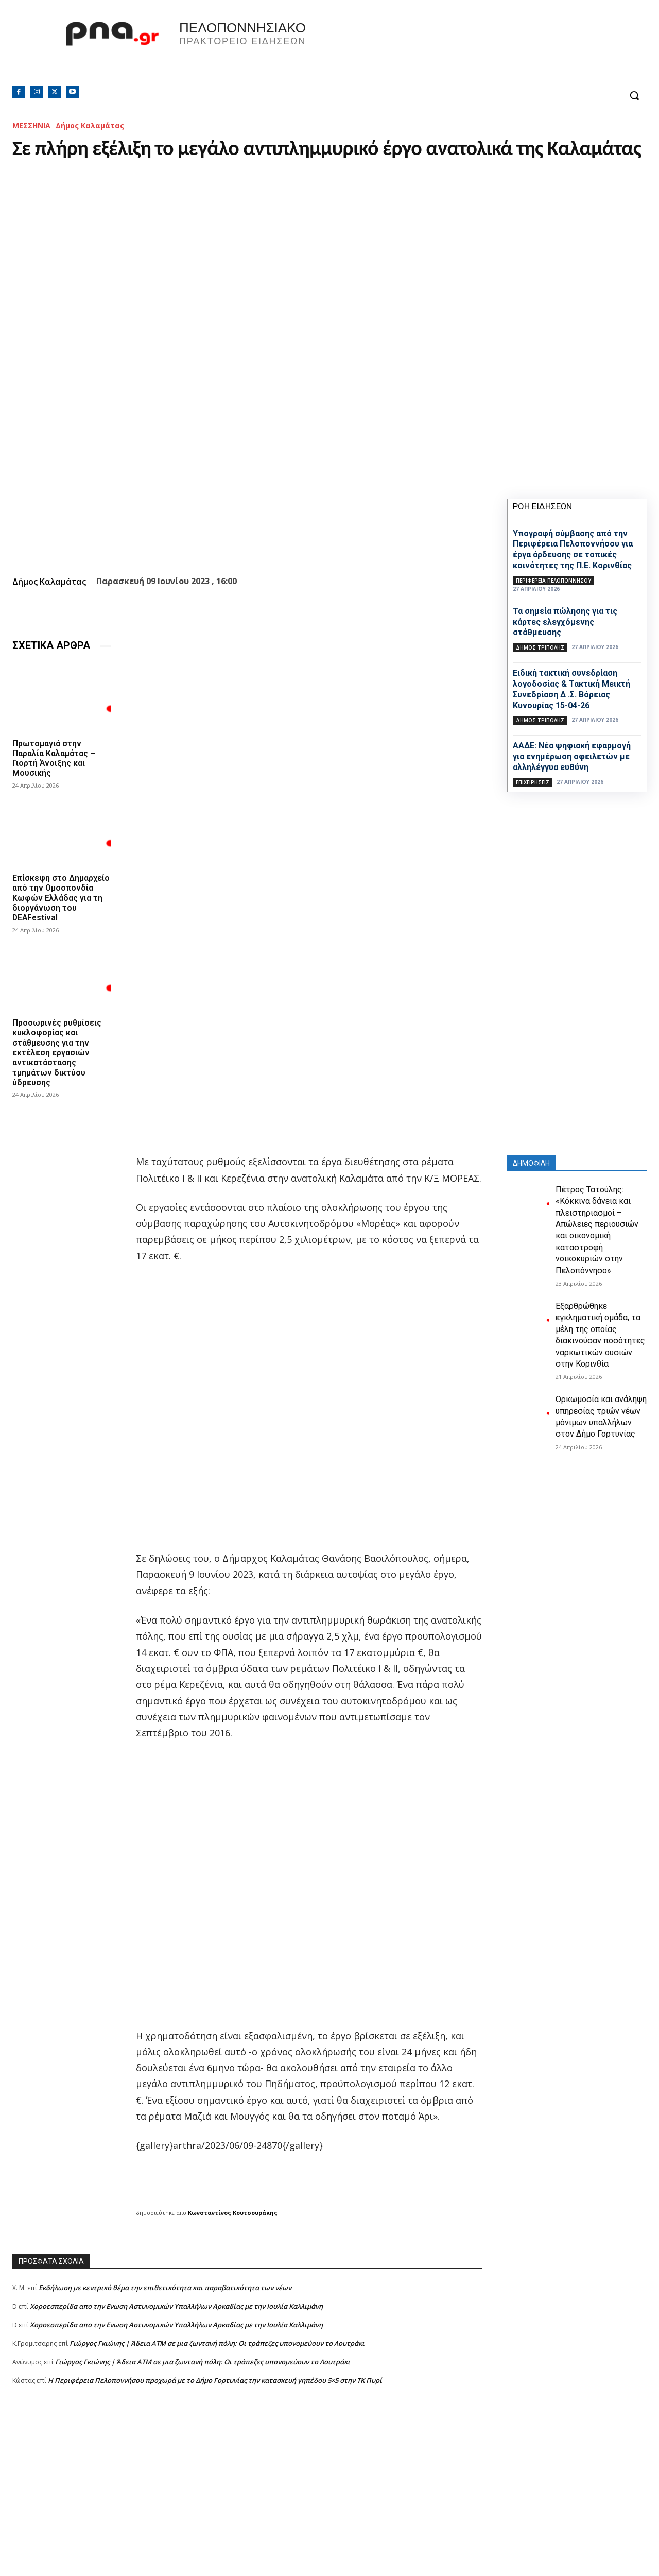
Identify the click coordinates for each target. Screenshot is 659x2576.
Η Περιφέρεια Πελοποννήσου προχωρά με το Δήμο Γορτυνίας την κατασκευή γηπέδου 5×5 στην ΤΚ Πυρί (215, 2380)
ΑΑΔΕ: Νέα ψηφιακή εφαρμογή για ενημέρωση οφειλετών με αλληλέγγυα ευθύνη (572, 756)
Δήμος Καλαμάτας (90, 125)
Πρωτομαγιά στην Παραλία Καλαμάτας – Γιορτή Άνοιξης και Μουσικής (53, 758)
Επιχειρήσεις (532, 782)
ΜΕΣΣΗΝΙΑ (31, 125)
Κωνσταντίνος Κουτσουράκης (233, 2212)
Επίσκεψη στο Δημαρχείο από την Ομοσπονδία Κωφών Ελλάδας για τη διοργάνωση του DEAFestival (52, 902)
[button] (634, 95)
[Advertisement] (247, 2483)
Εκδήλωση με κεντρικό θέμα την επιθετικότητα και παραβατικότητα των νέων (165, 2287)
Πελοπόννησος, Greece (473, 49)
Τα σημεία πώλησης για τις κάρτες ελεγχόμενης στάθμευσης (565, 622)
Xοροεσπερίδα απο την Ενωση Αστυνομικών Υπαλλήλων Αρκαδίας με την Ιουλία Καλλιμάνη (176, 2306)
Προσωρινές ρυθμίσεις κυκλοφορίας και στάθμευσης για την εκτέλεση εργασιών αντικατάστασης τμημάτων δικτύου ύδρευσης (57, 1061)
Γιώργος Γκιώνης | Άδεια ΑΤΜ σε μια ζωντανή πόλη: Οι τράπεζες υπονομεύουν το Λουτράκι (217, 2343)
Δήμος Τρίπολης (540, 647)
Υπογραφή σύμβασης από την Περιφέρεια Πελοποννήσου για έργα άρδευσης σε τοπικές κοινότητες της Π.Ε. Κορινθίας (573, 549)
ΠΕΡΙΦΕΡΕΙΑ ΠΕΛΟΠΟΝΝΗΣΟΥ (553, 580)
